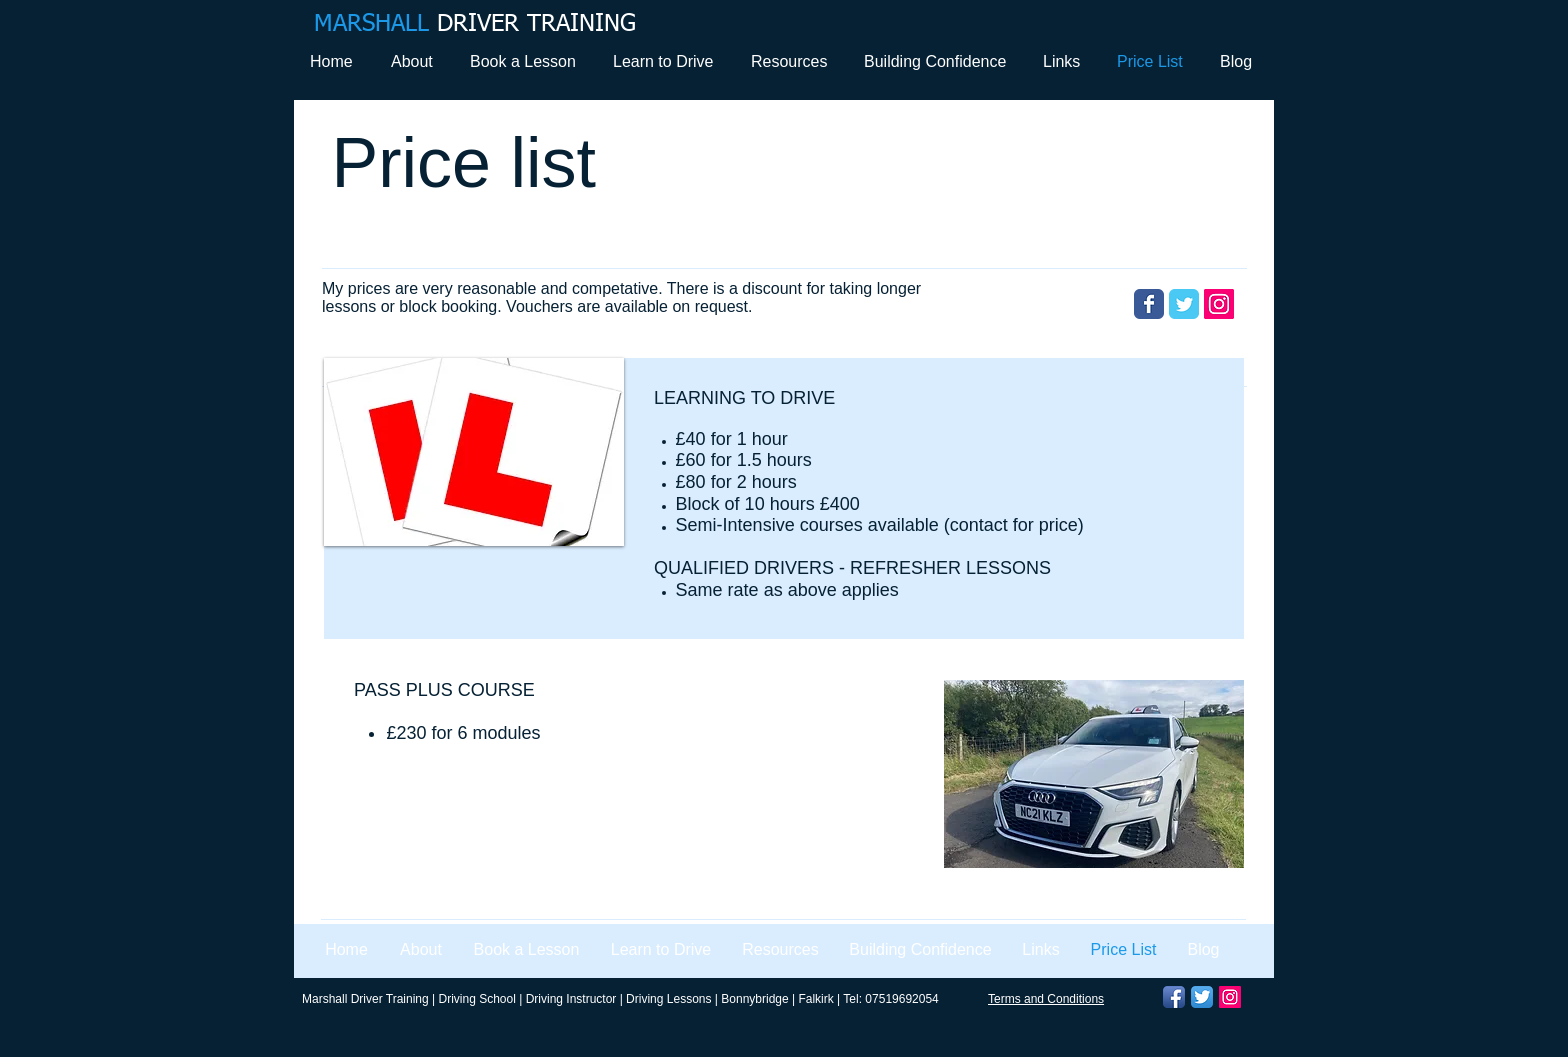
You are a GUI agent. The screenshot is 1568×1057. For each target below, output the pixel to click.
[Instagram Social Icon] (1219, 304)
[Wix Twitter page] (1184, 304)
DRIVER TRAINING (475, 24)
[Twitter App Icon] (1202, 997)
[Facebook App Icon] (1174, 997)
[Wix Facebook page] (1149, 304)
